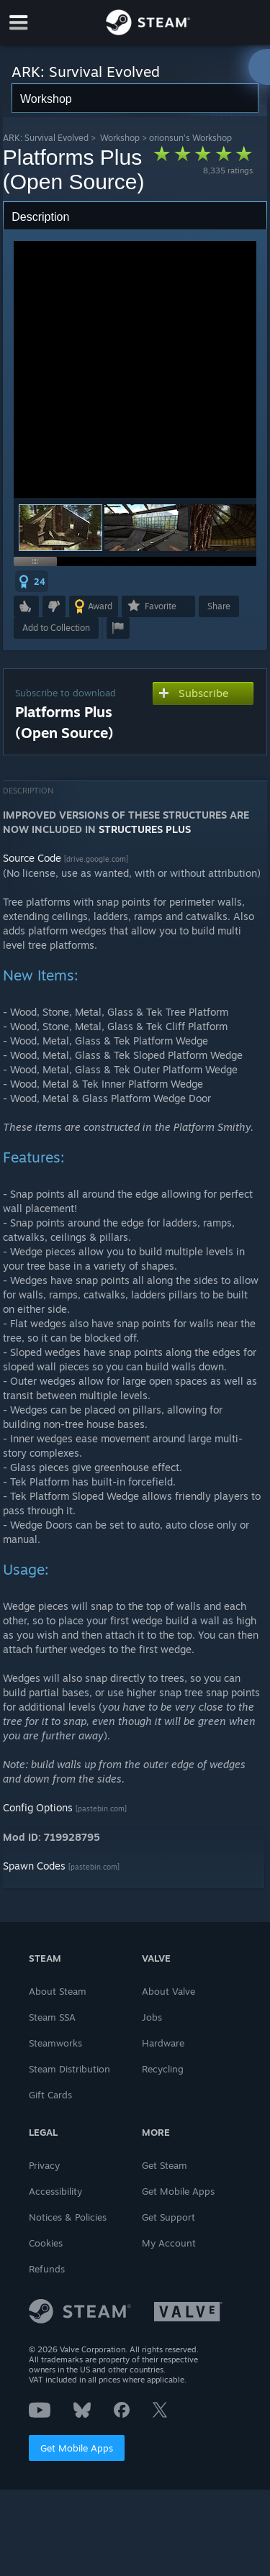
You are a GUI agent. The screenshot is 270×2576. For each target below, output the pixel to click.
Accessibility (55, 2191)
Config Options (38, 1807)
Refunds (47, 2269)
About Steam (57, 1991)
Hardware (163, 2043)
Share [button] (218, 606)
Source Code (32, 858)
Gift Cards (50, 2095)
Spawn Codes (34, 1866)
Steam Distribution (69, 2069)
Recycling (163, 2069)
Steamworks (55, 2043)
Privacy (44, 2165)
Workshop (120, 137)
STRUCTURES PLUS (145, 829)
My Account (169, 2243)
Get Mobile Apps (76, 2448)
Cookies (46, 2243)
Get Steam (164, 2165)
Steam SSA (52, 2017)
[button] (146, 527)
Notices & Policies (68, 2217)
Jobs (152, 2017)
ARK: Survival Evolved (46, 137)
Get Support (168, 2217)
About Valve (168, 1991)
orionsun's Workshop (190, 137)
